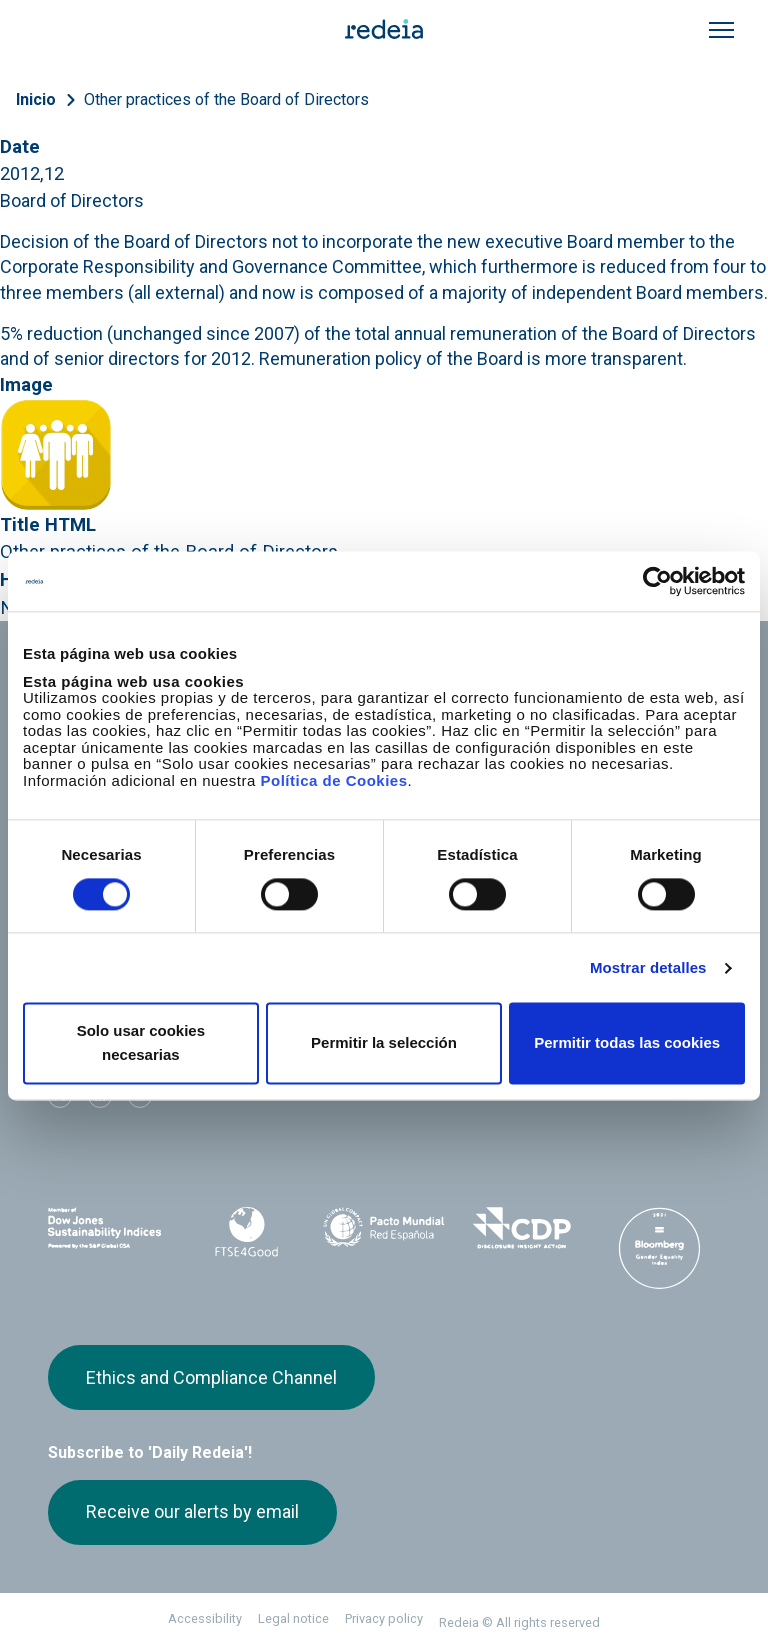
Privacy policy (384, 1618)
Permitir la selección (384, 1043)
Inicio (36, 99)
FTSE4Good (247, 1232)
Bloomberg (659, 1248)
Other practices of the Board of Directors (226, 99)
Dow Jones (109, 1228)
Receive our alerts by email (192, 1511)
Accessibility (205, 1618)
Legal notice (293, 1618)
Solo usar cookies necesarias (141, 1043)
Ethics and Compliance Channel (211, 1377)
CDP (522, 1228)
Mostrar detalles (648, 967)
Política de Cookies (333, 780)
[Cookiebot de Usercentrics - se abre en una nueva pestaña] (657, 581)
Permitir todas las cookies (627, 1043)
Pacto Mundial (384, 1229)
